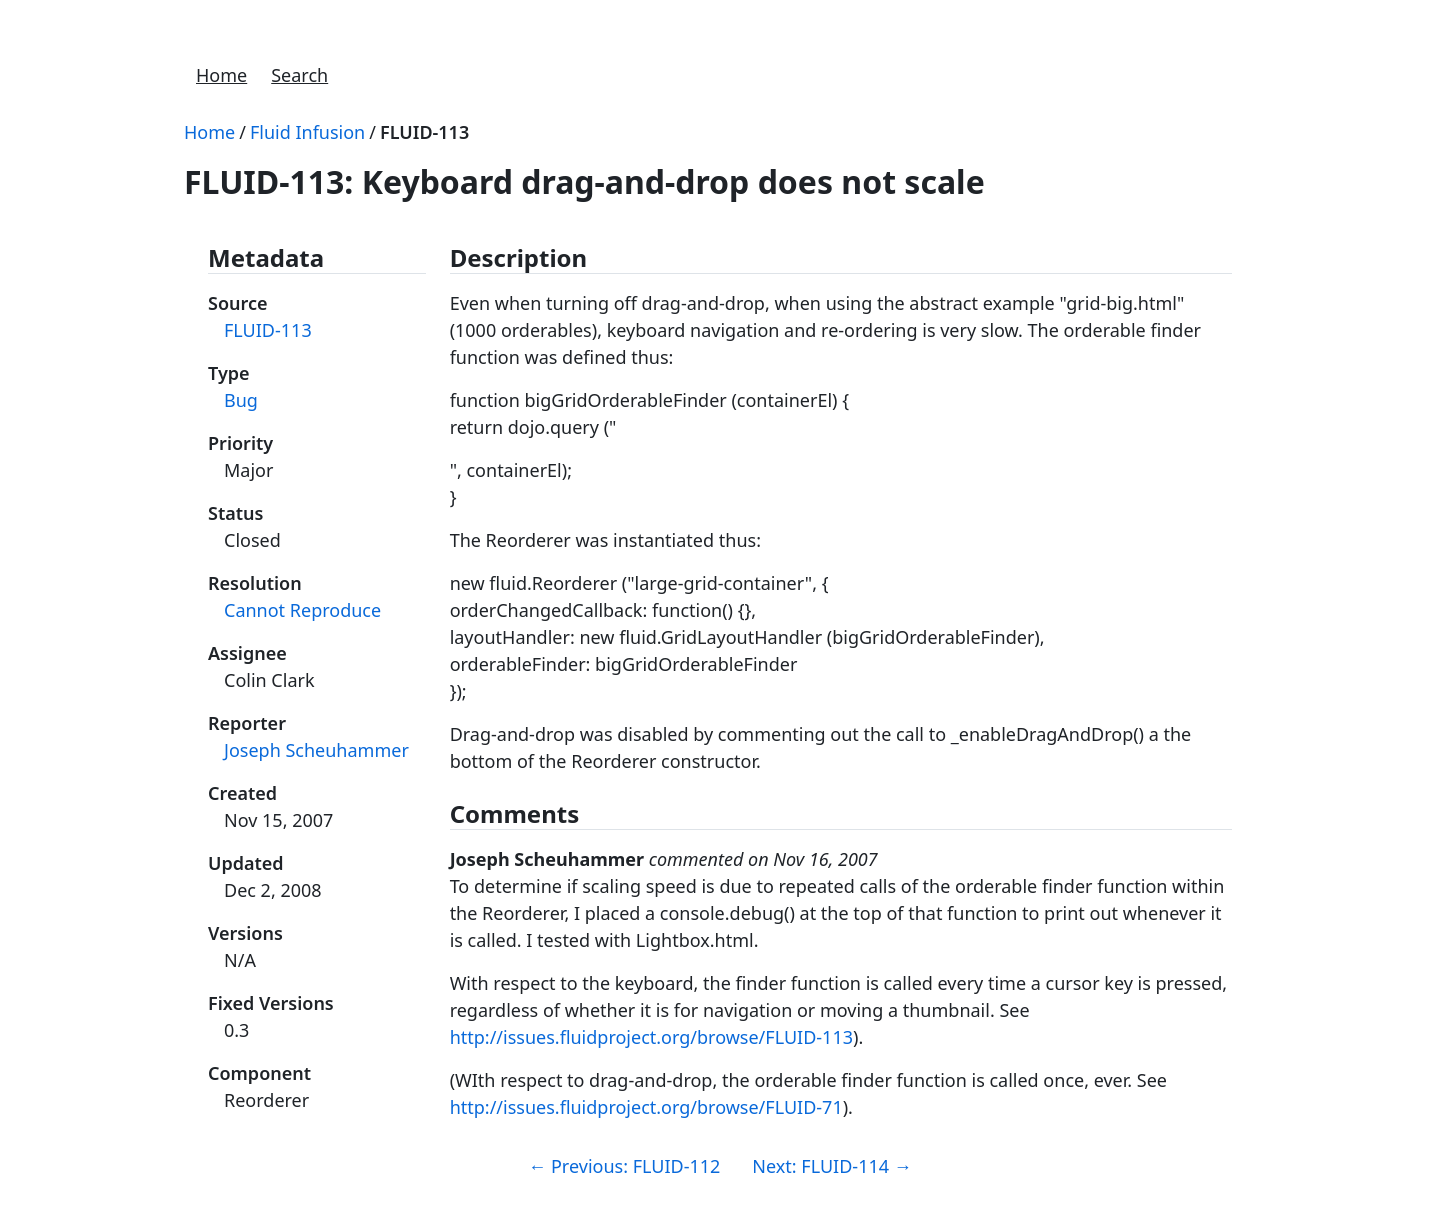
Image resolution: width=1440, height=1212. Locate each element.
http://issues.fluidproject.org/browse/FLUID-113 (651, 1037)
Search (299, 75)
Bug (241, 400)
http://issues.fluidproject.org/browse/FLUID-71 (646, 1107)
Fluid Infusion (307, 132)
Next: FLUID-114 (831, 1166)
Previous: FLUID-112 (624, 1166)
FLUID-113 (424, 132)
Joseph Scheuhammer (316, 750)
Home (221, 75)
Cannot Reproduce (302, 610)
